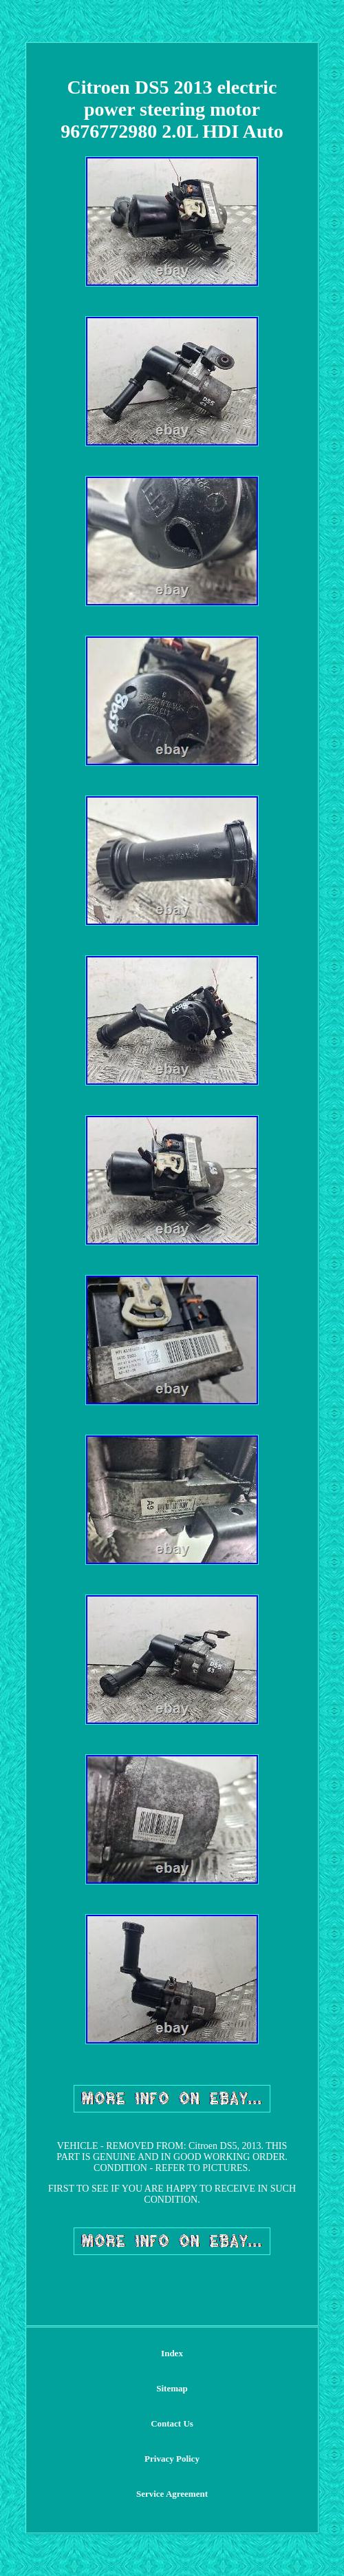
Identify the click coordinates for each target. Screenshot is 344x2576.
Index (172, 2353)
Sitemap (172, 2388)
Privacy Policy (172, 2458)
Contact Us (172, 2423)
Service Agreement (172, 2494)
